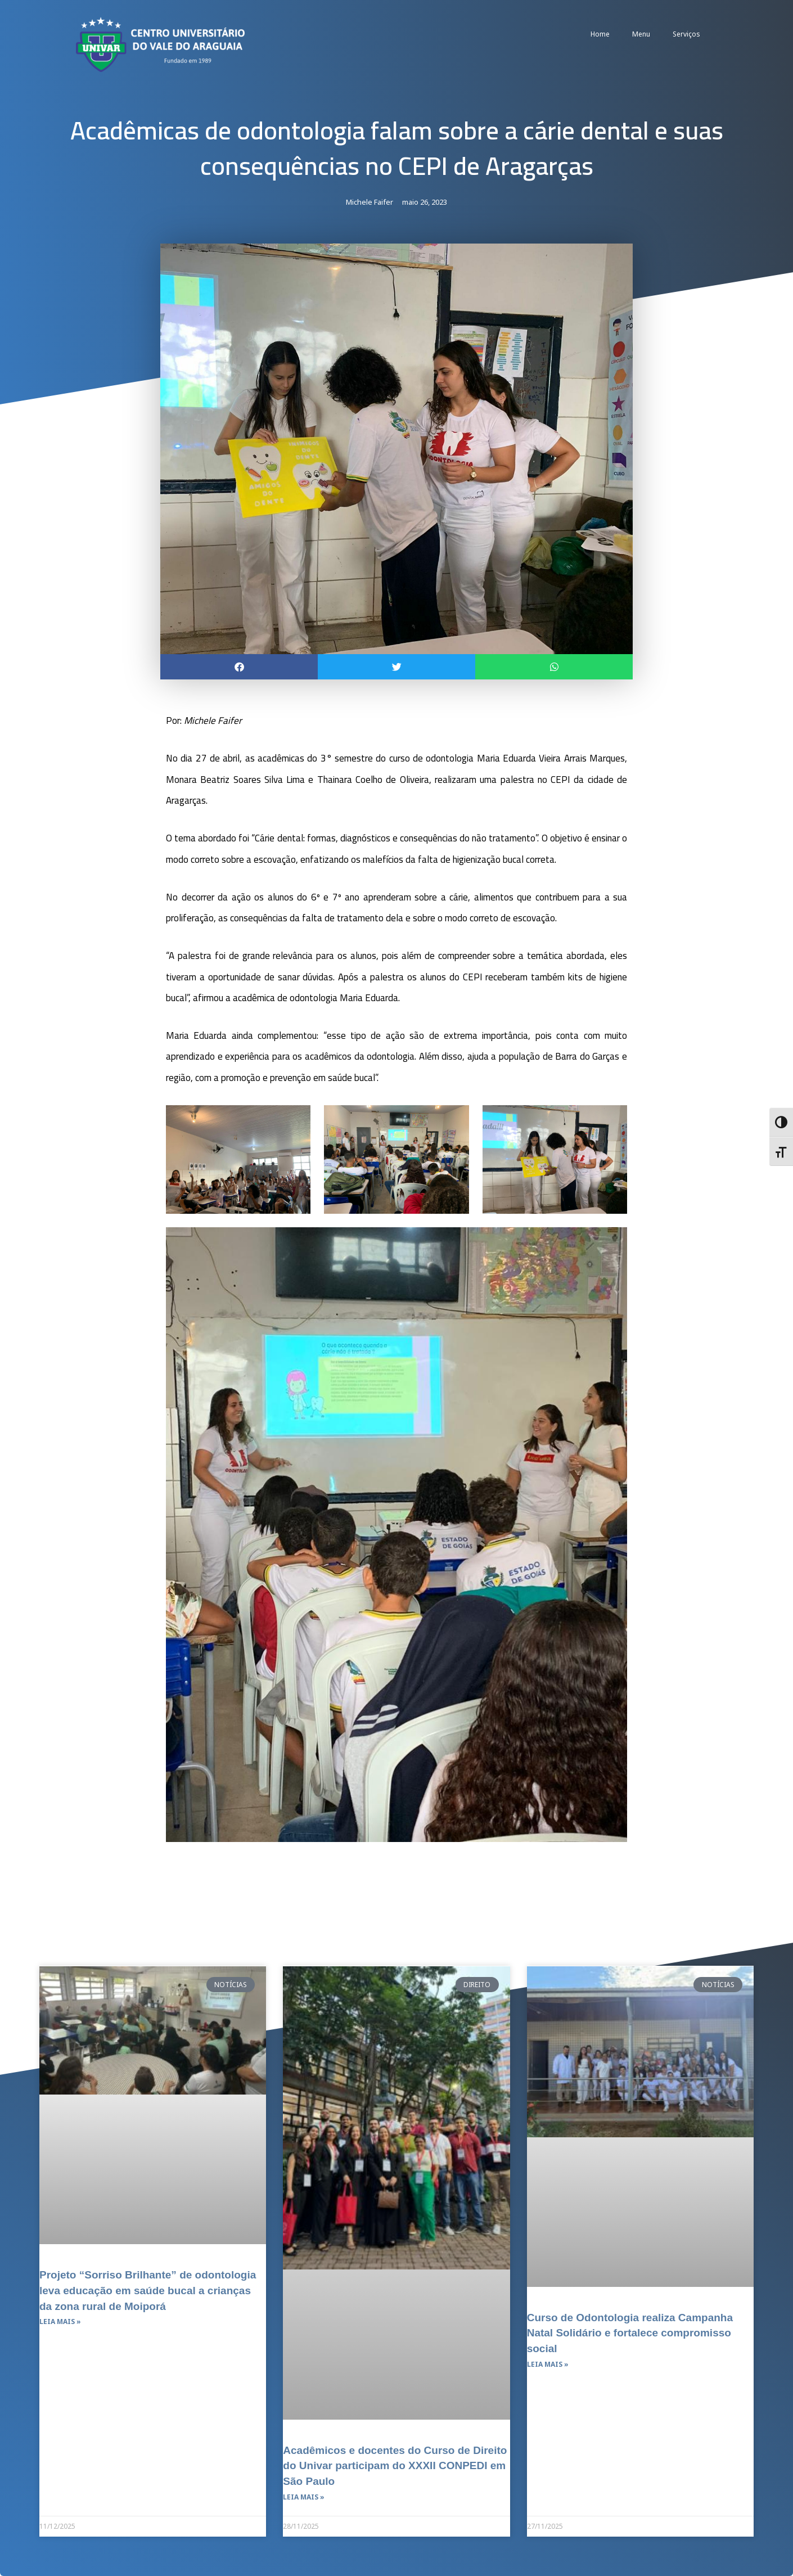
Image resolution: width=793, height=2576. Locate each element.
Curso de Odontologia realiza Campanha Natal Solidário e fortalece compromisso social (631, 2332)
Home (600, 34)
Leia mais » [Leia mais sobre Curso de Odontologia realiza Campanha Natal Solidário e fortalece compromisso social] (548, 2363)
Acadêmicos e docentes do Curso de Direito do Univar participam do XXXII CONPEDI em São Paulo (387, 2465)
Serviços (686, 34)
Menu (641, 34)
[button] (239, 667)
